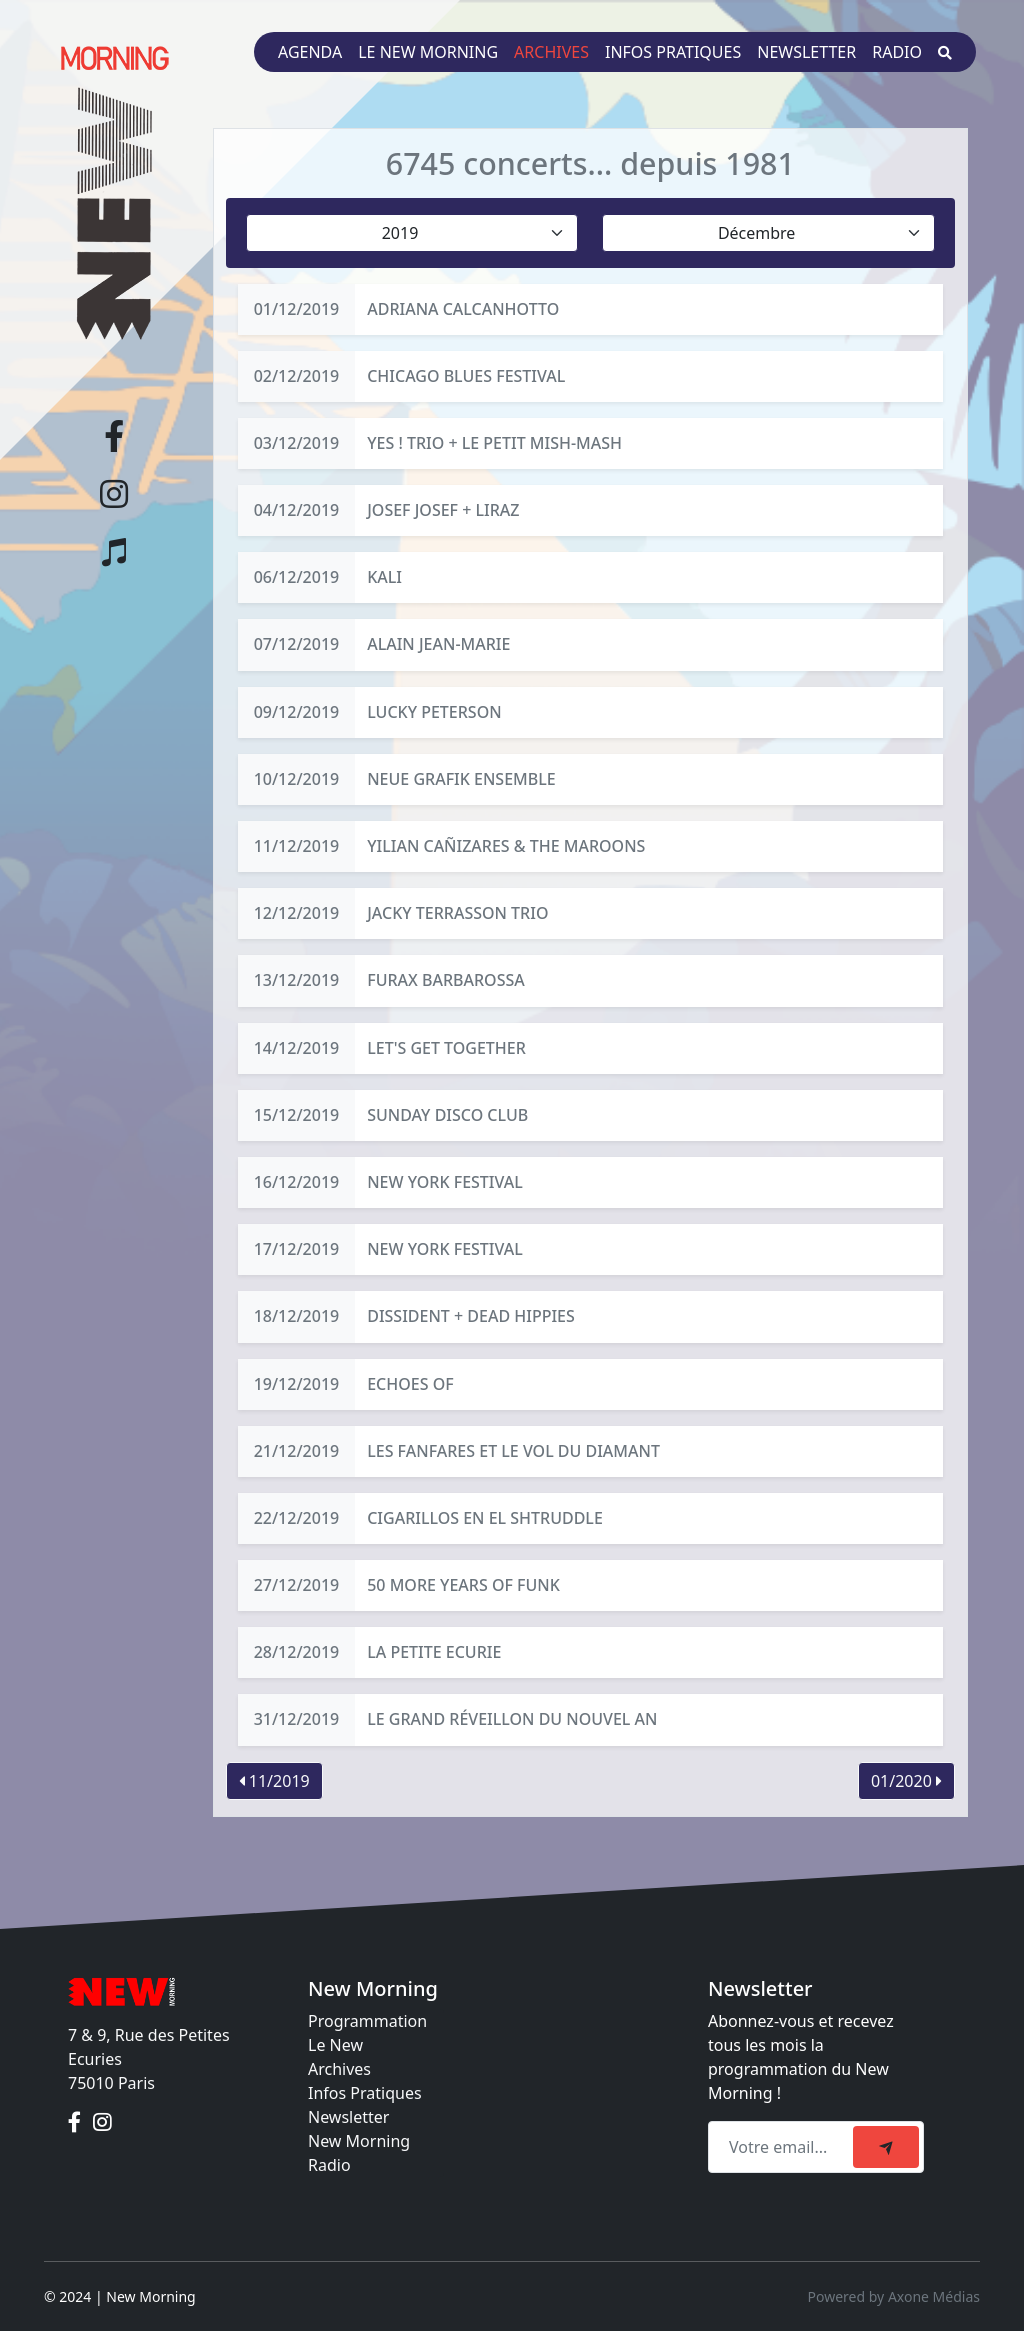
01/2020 (906, 1781)
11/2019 (274, 1781)
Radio (897, 52)
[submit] (886, 2147)
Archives (551, 52)
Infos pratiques (673, 52)
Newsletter (806, 52)
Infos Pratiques (365, 2093)
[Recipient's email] (783, 2147)
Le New (335, 2045)
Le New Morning (428, 52)
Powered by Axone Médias (894, 2296)
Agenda (310, 52)
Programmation (367, 2021)
